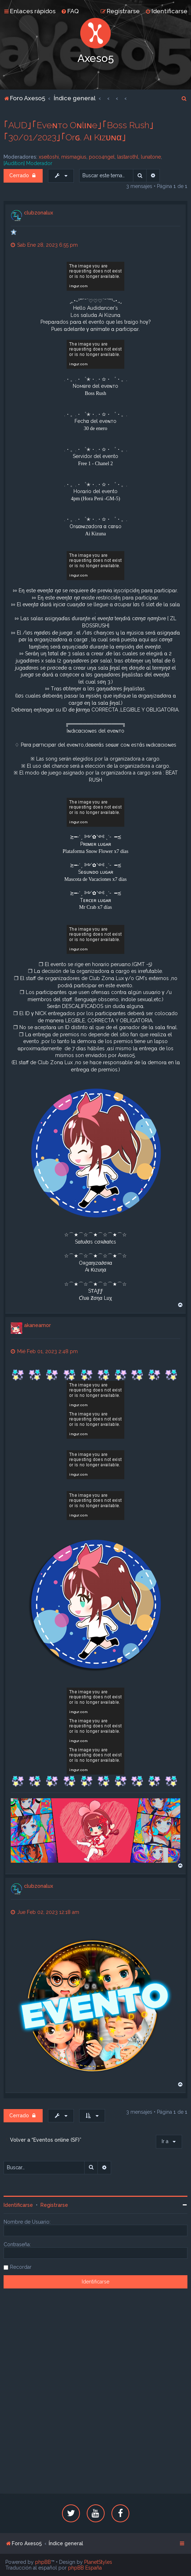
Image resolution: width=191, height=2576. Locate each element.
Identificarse (18, 2205)
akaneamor (37, 1325)
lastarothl (127, 157)
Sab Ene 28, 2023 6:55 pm (44, 245)
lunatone (151, 157)
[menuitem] (70, 11)
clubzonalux (38, 213)
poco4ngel (102, 157)
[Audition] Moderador (28, 163)
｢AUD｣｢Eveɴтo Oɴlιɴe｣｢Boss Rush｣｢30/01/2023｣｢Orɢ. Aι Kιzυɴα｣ (79, 131)
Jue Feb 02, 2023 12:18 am (45, 1912)
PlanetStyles (98, 2562)
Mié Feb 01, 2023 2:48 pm (44, 1351)
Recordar (21, 2267)
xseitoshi (49, 157)
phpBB (43, 2562)
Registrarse (54, 2205)
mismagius (73, 157)
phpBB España (85, 2568)
